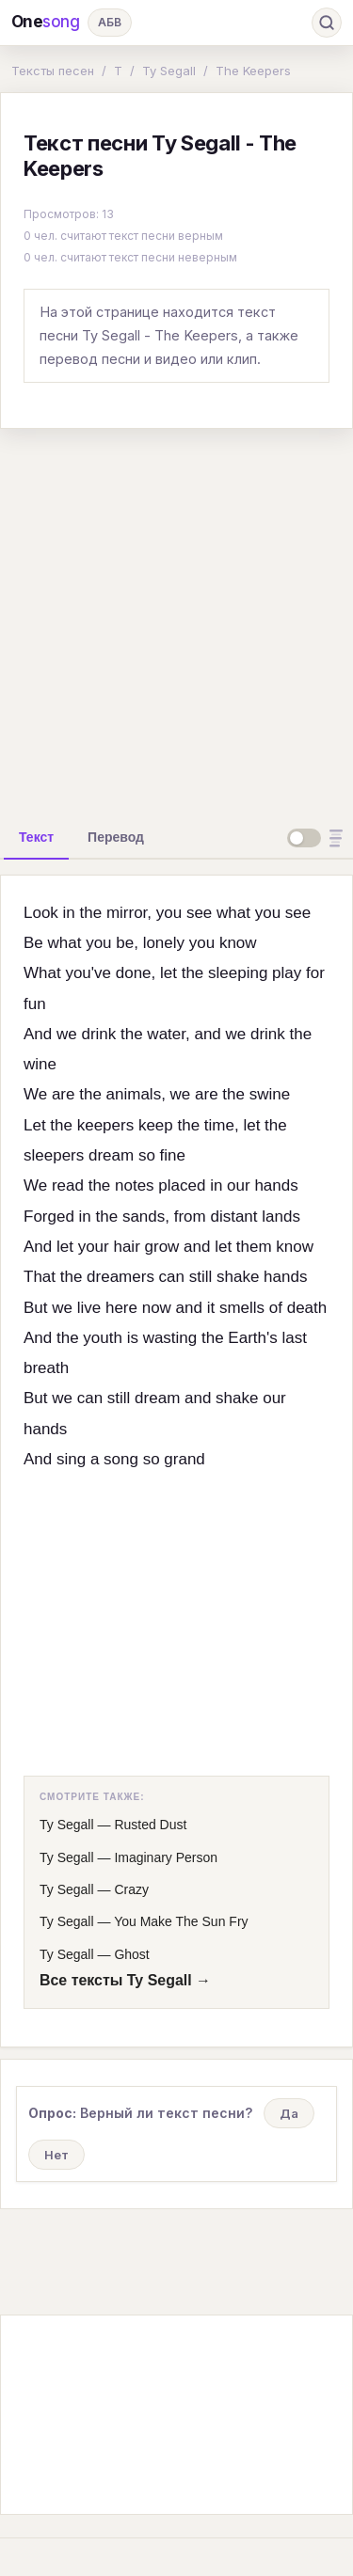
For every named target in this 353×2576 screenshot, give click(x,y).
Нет (56, 2154)
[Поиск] (327, 23)
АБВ (109, 22)
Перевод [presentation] (116, 837)
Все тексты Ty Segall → (125, 1980)
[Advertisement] (176, 620)
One (45, 22)
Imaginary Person (165, 1857)
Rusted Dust (150, 1824)
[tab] (36, 837)
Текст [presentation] (36, 837)
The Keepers (253, 70)
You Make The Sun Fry (181, 1921)
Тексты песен (52, 70)
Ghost (131, 1954)
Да (289, 2113)
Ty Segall (169, 70)
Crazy (131, 1889)
